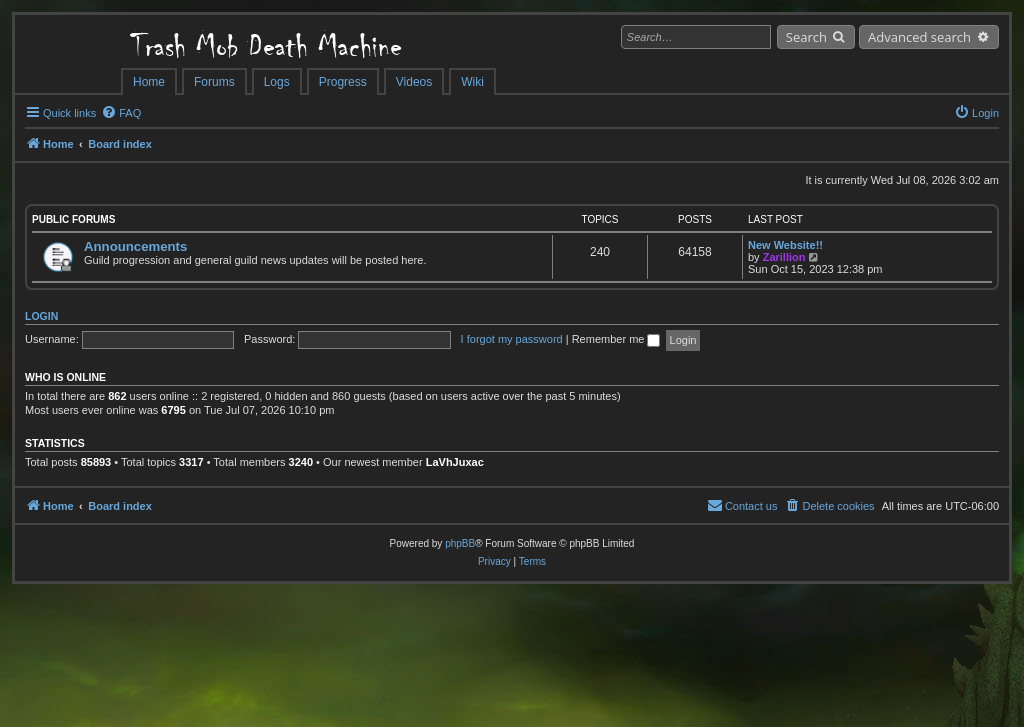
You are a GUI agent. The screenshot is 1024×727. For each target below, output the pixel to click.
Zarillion (784, 257)
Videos (414, 82)
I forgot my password (512, 339)
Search (806, 37)
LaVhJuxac (455, 462)
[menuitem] (121, 113)
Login (41, 316)
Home (149, 82)
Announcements (135, 246)
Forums (214, 82)
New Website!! (785, 245)
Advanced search (919, 37)
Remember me (616, 339)
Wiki (472, 82)
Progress (343, 82)
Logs (277, 82)
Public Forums (73, 219)
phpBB (460, 543)
